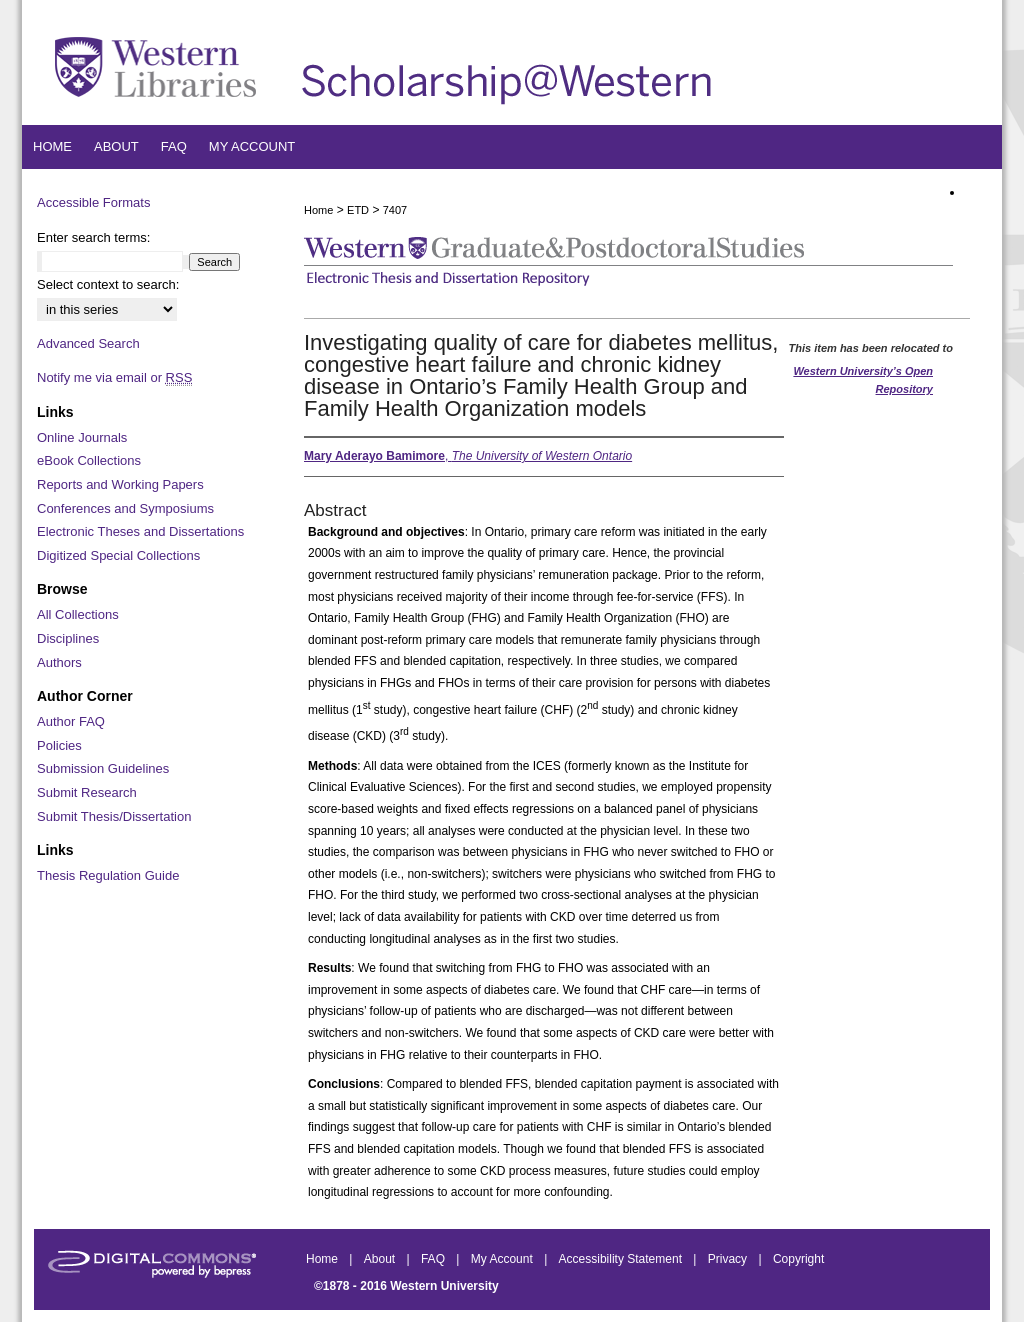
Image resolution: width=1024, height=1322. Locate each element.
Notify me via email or (114, 378)
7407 (395, 210)
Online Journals (82, 437)
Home (318, 210)
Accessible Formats (93, 202)
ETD (358, 210)
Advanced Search (88, 343)
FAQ (434, 1259)
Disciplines (68, 638)
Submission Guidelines (103, 768)
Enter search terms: (93, 237)
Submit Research (87, 792)
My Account (503, 1259)
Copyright (798, 1259)
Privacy (729, 1259)
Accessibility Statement (622, 1259)
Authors (59, 662)
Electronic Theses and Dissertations (140, 531)
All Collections (78, 614)
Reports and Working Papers (120, 484)
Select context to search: (108, 284)
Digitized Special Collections (118, 555)
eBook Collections (89, 460)
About (381, 1259)
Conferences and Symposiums (125, 508)
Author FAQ (71, 721)
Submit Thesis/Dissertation (114, 816)
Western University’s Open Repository (863, 380)
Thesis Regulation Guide (108, 875)
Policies (59, 745)
